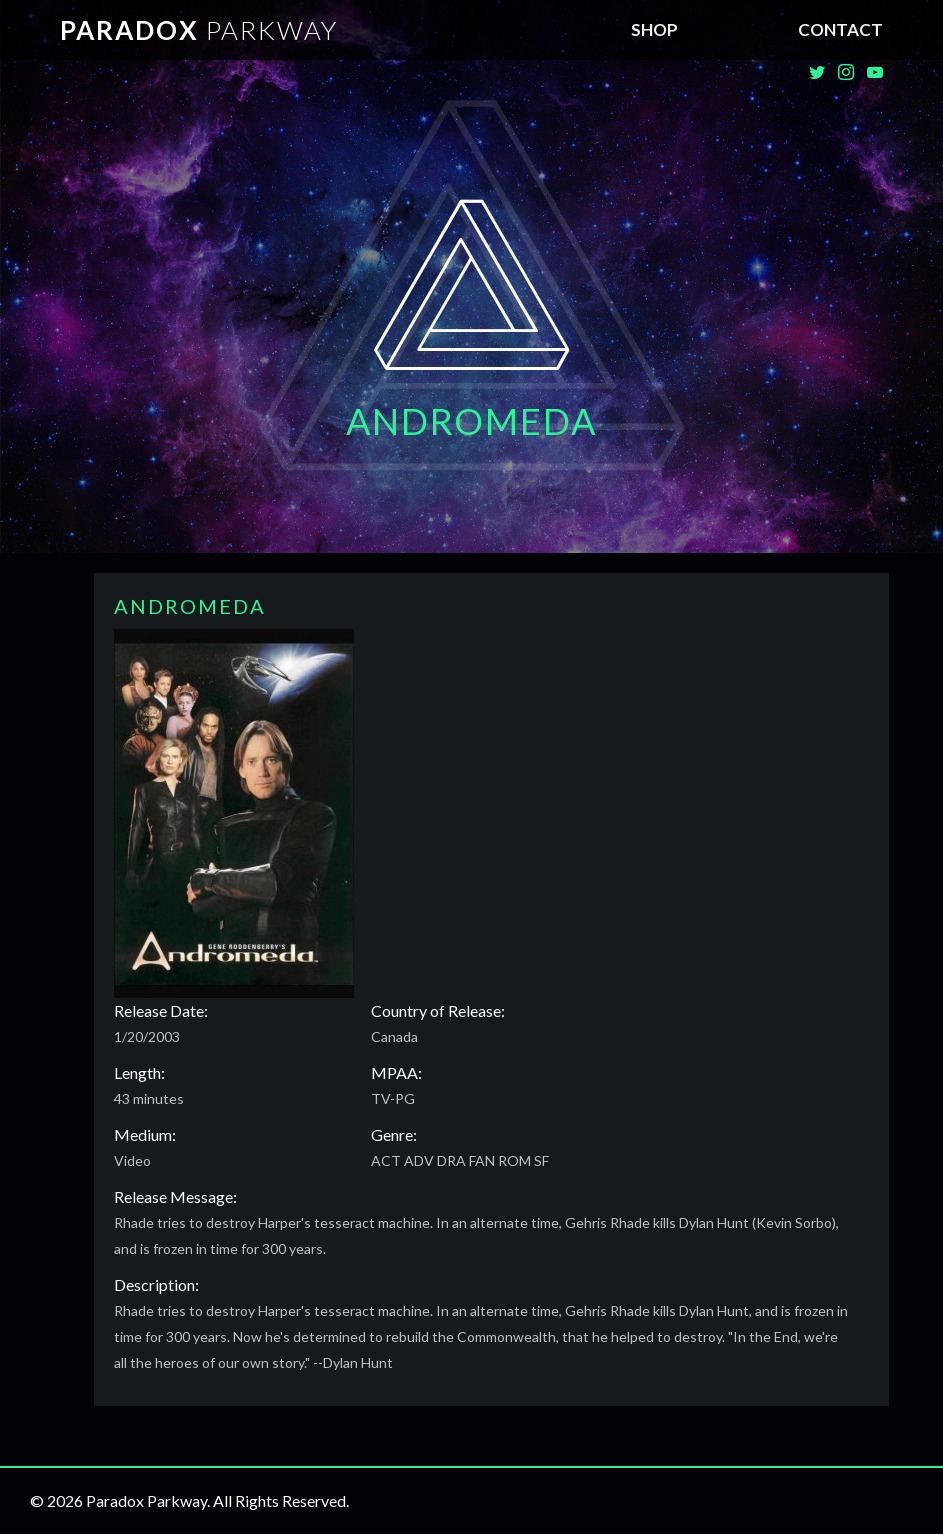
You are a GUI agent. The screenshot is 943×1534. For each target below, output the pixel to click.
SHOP (654, 29)
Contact (840, 29)
